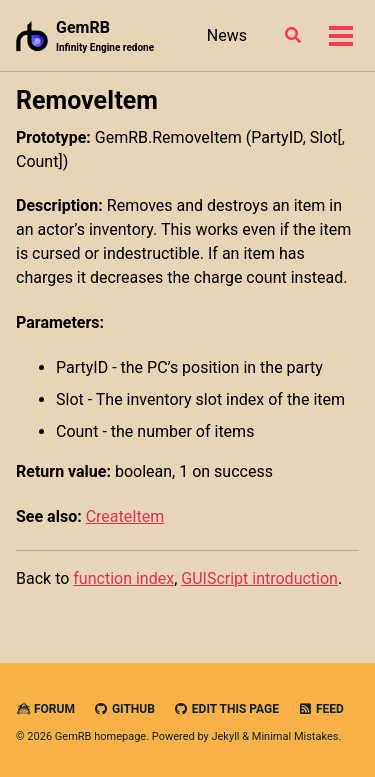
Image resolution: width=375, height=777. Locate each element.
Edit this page (226, 709)
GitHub (124, 709)
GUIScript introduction (259, 578)
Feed (321, 709)
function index (123, 578)
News (227, 35)
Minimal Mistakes (295, 736)
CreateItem (125, 516)
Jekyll (225, 736)
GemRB (105, 36)
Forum (45, 709)
